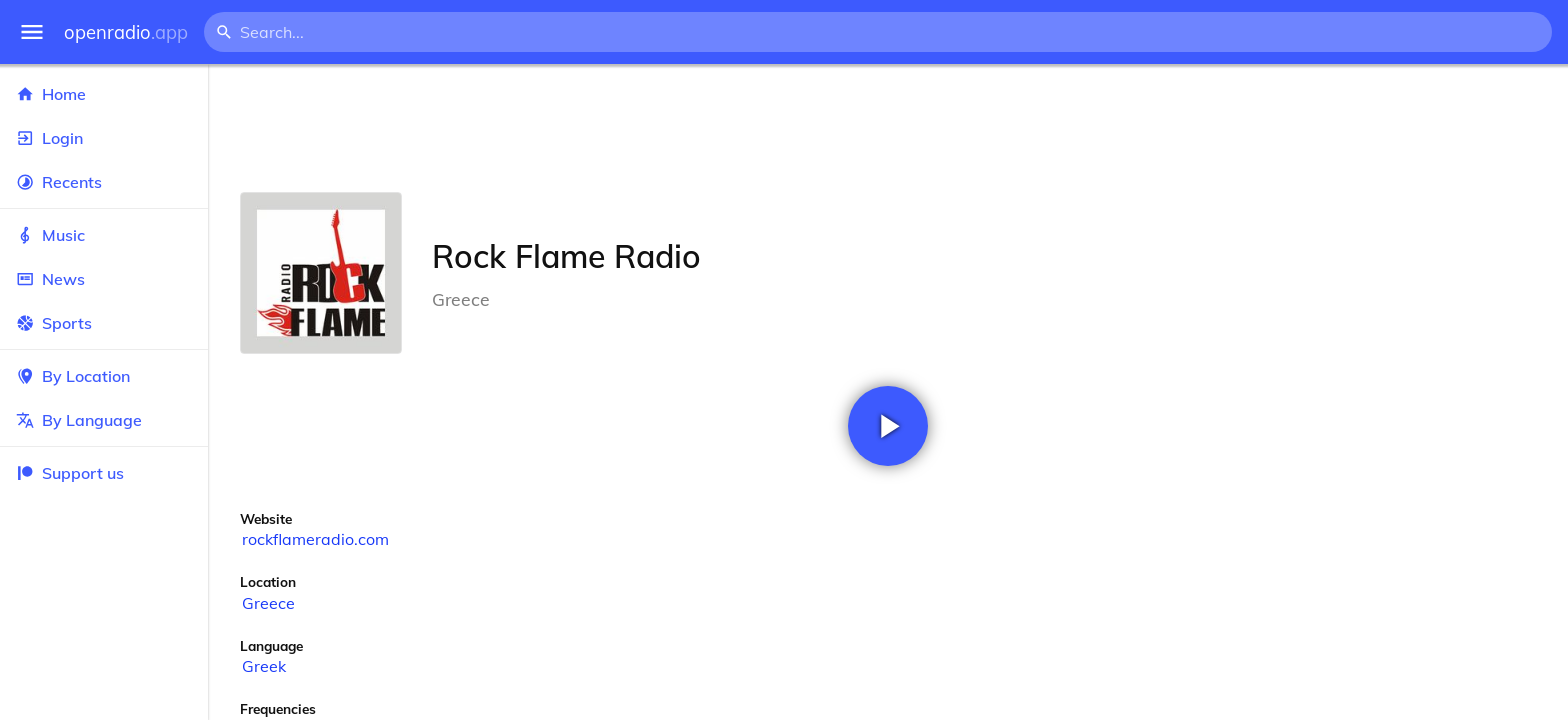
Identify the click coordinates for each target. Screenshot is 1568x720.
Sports (104, 323)
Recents (104, 182)
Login (104, 138)
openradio (126, 32)
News (104, 279)
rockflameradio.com (315, 539)
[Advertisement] (888, 128)
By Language (104, 420)
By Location (104, 376)
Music (104, 235)
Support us (70, 473)
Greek (264, 666)
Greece (268, 603)
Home (104, 94)
